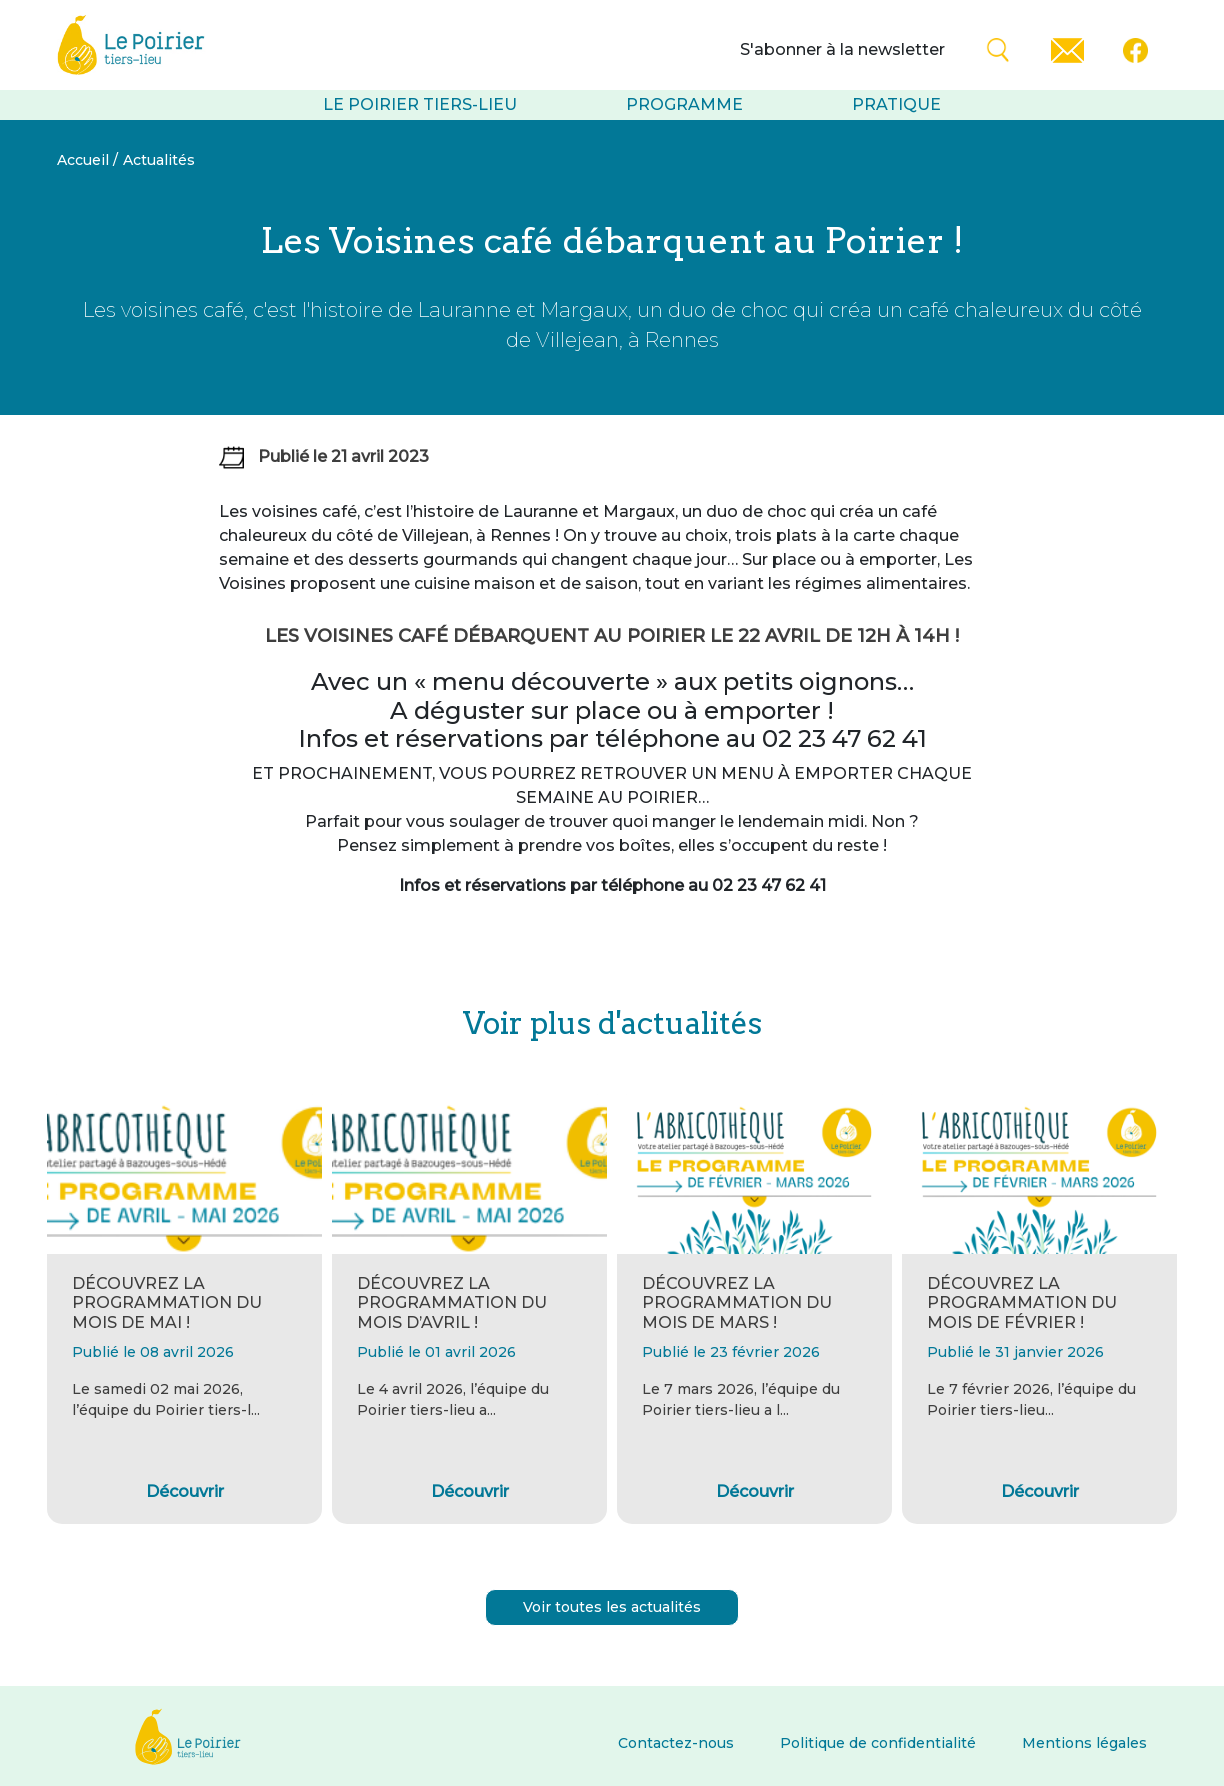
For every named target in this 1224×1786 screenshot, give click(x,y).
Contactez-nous (676, 1743)
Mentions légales (1084, 1743)
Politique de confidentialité (878, 1743)
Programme (684, 104)
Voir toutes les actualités (612, 1607)
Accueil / (87, 160)
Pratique (896, 104)
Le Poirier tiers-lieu (420, 104)
